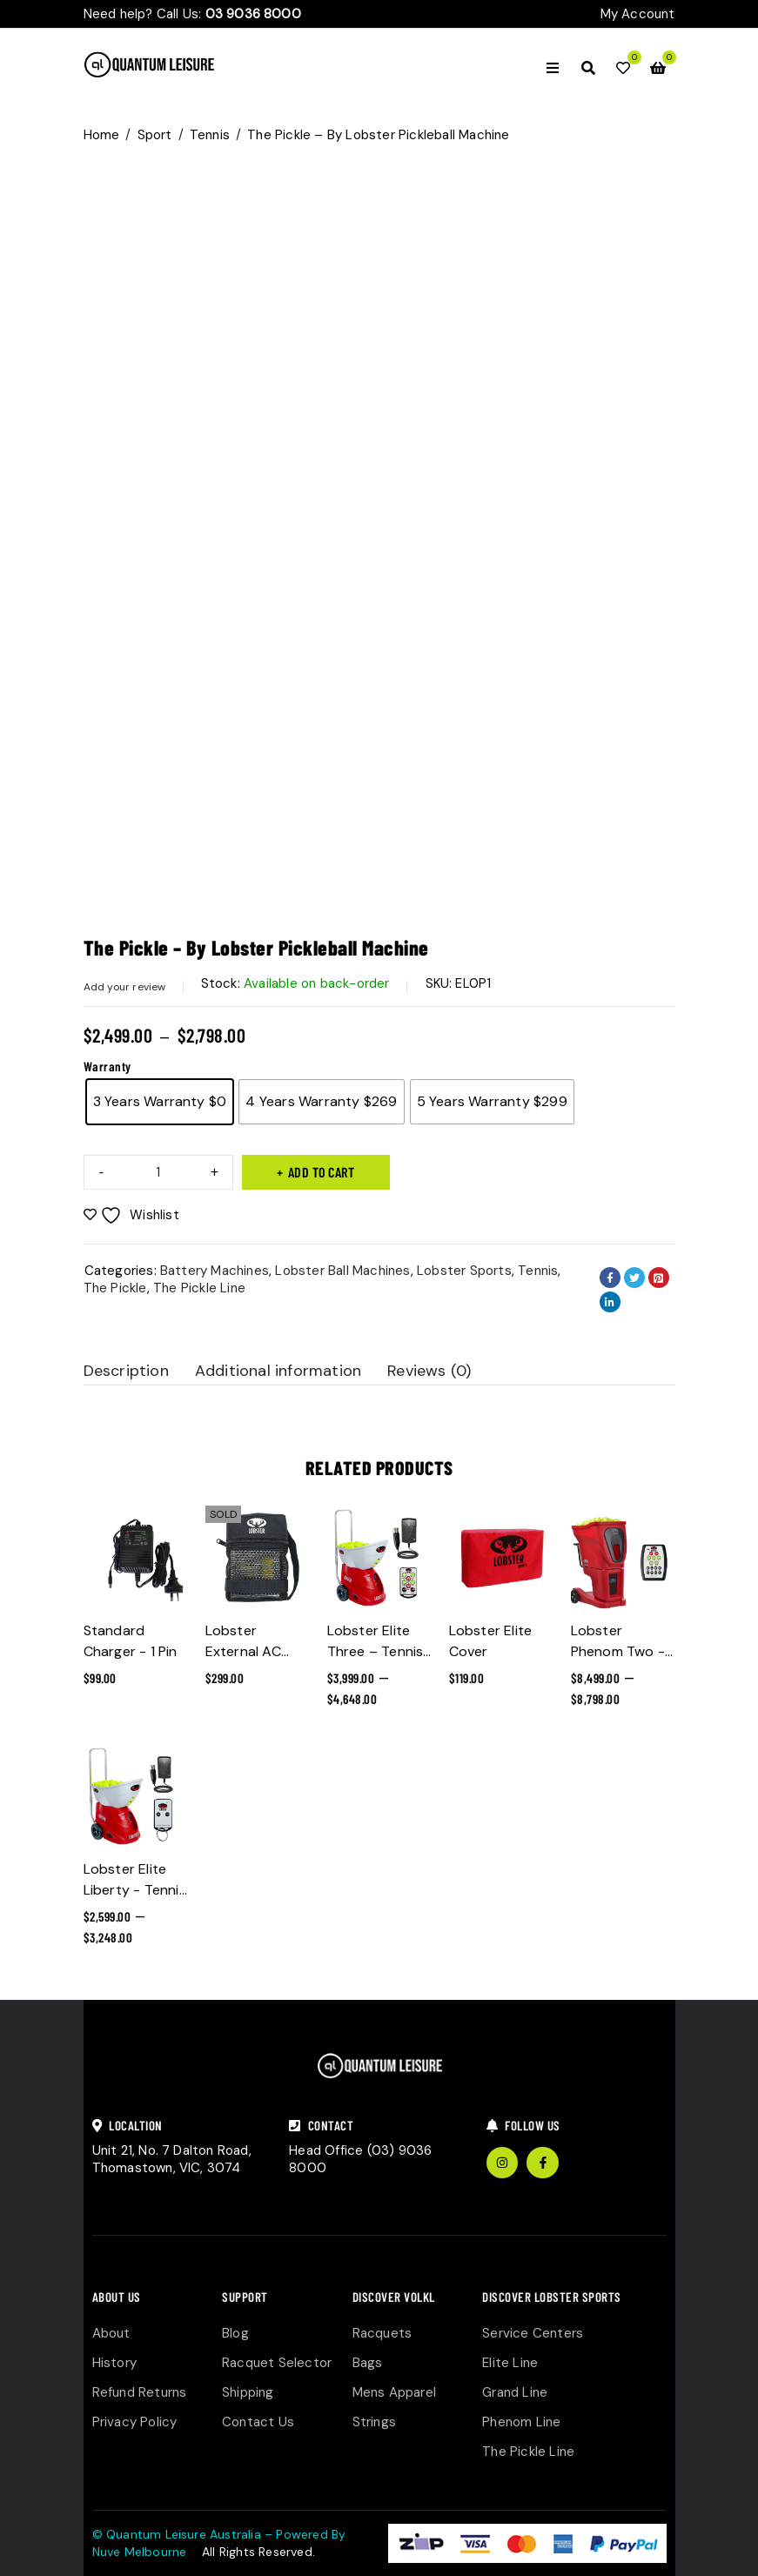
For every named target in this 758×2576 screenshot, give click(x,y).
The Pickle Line (199, 1288)
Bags (367, 2362)
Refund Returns (139, 2392)
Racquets (382, 2333)
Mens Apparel (394, 2392)
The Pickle (115, 1288)
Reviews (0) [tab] (429, 1370)
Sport (155, 135)
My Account (637, 14)
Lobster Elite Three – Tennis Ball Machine (375, 1651)
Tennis (210, 135)
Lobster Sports (464, 1270)
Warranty (107, 1066)
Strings (374, 2422)
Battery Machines (214, 1270)
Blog (235, 2333)
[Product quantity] (158, 1172)
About (111, 2333)
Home (102, 135)
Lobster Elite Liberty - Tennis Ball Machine (135, 1890)
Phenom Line (521, 2422)
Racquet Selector (277, 2362)
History (114, 2362)
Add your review (125, 987)
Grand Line (514, 2392)
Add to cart (321, 1172)
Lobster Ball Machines (342, 1270)
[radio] (160, 1102)
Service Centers (532, 2333)
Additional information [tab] (278, 1370)
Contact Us (258, 2422)
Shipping (248, 2392)
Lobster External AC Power (243, 1651)
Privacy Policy (135, 2422)
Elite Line (510, 2362)
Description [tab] (126, 1370)
